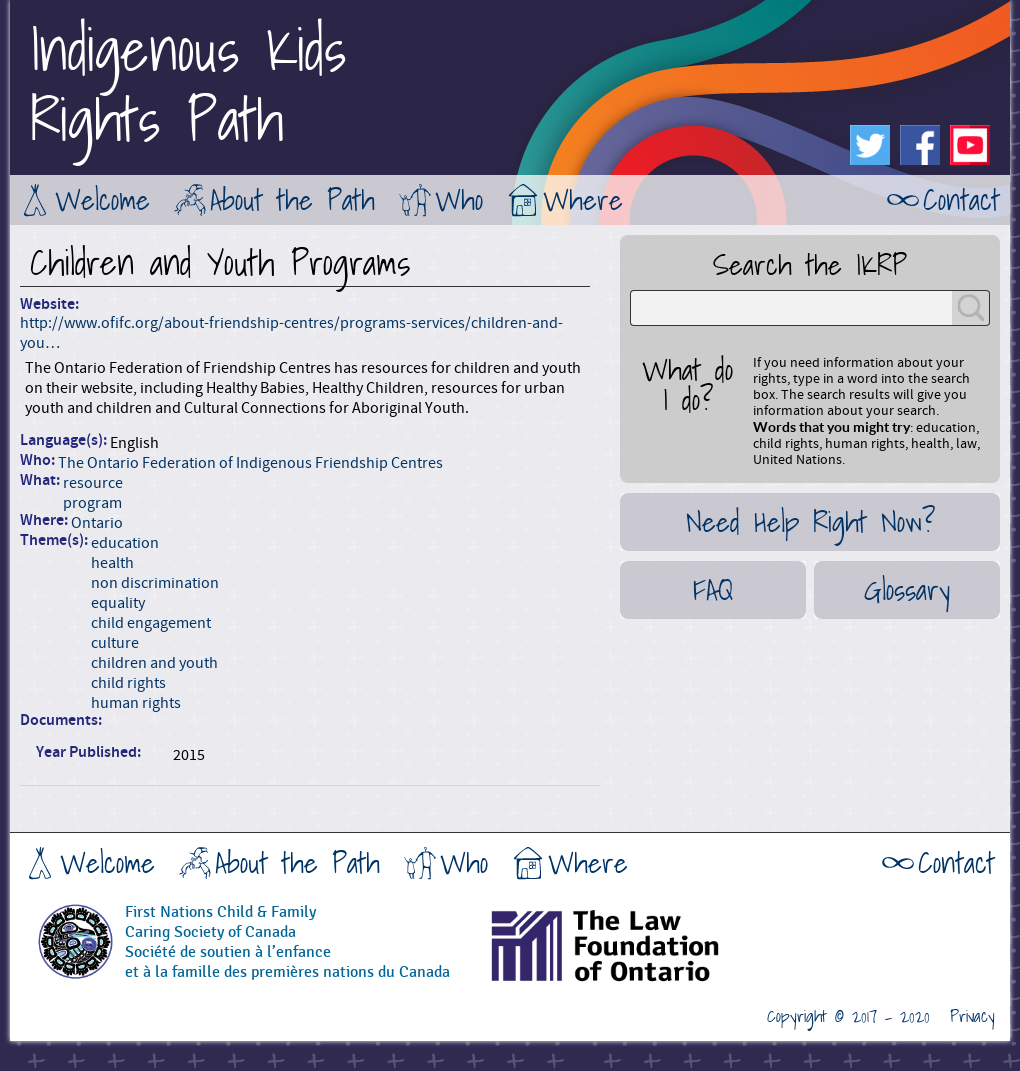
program (92, 503)
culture (115, 643)
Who (459, 200)
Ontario (97, 523)
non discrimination (155, 583)
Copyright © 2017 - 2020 (848, 1017)
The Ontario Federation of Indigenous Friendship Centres (250, 463)
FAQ (713, 590)
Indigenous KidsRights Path (188, 85)
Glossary (907, 590)
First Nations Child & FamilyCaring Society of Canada (220, 922)
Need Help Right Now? (810, 522)
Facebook (920, 145)
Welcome (102, 200)
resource (93, 483)
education (125, 543)
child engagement (151, 623)
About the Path (292, 200)
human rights (136, 703)
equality (118, 603)
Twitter (870, 145)
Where (583, 200)
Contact (961, 200)
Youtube (970, 145)
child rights (128, 683)
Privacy (972, 1017)
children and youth (154, 663)
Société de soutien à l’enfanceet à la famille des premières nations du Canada (287, 962)
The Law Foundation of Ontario (655, 953)
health (112, 563)
